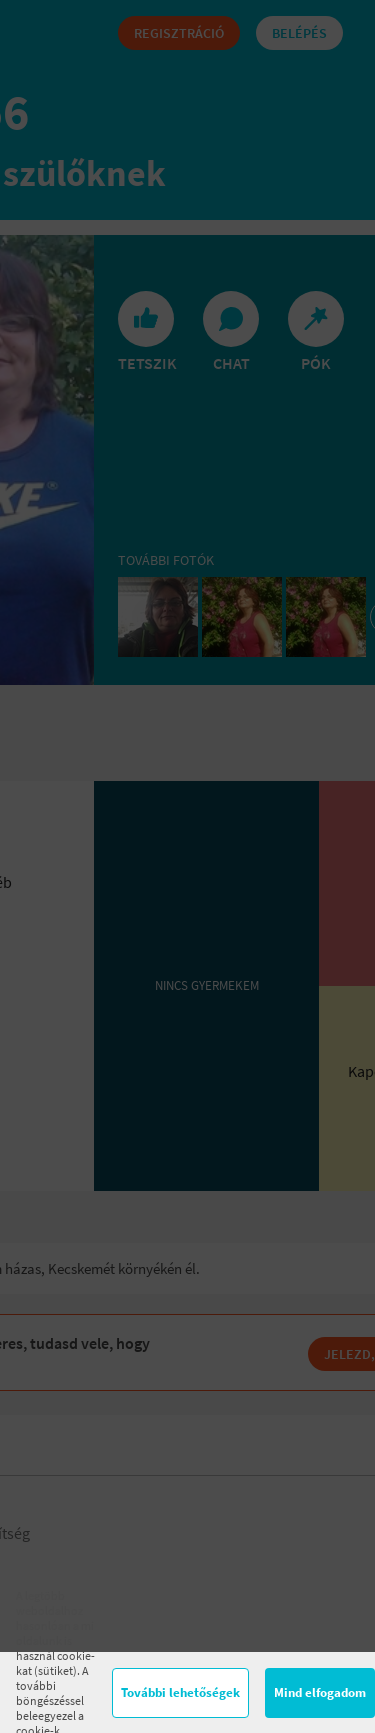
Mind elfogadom (320, 1692)
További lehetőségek (180, 1692)
